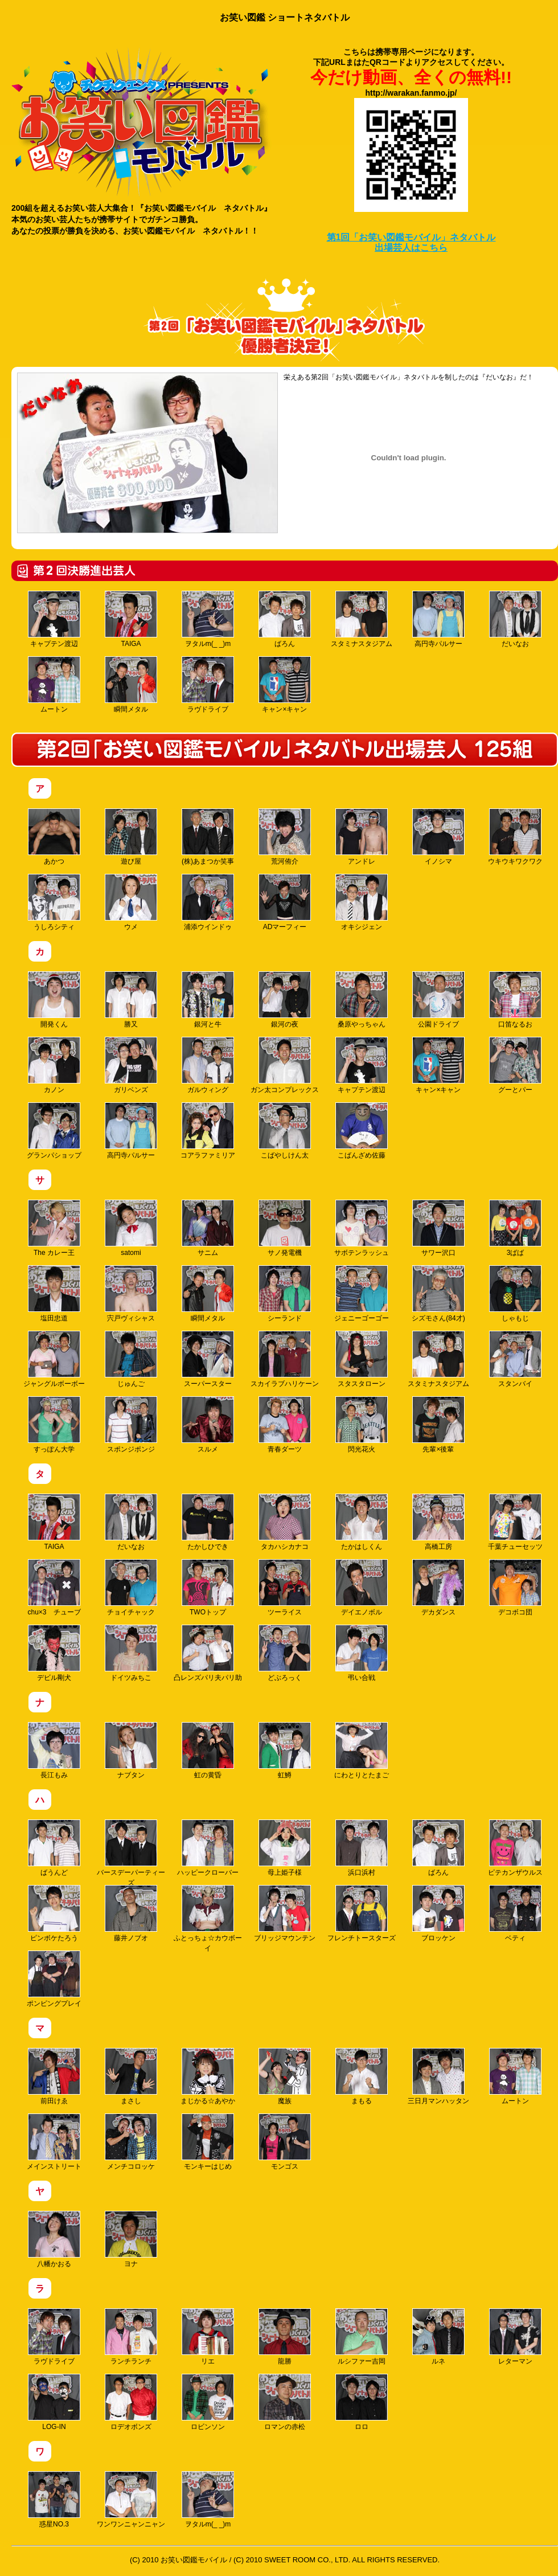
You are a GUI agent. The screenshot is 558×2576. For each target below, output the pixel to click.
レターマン (515, 2336)
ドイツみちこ (131, 1653)
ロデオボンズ (131, 2402)
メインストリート (54, 2141)
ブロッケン (438, 1913)
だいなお (515, 619)
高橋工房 (438, 1522)
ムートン (54, 684)
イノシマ (438, 836)
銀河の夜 (285, 999)
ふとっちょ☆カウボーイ (208, 1918)
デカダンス (438, 1587)
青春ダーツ (285, 1424)
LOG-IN (54, 2402)
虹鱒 (285, 1750)
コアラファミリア (207, 1130)
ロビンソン (208, 2402)
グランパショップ (54, 1130)
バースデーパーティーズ (131, 1853)
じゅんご (131, 1359)
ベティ (515, 1913)
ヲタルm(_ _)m (208, 619)
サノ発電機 (285, 1228)
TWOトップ (208, 1587)
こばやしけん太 (285, 1130)
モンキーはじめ (208, 2141)
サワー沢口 (438, 1228)
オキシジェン (361, 902)
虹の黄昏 (208, 1750)
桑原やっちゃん (361, 999)
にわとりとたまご (361, 1750)
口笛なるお (515, 999)
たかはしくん (361, 1522)
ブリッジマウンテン (284, 1913)
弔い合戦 (361, 1653)
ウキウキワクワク (515, 836)
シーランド (285, 1293)
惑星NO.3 (54, 2499)
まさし (131, 2076)
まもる (361, 2076)
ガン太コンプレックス (285, 1065)
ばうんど (54, 1847)
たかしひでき (208, 1522)
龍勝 (285, 2336)
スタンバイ (515, 1359)
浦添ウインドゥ (208, 902)
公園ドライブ (438, 999)
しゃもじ (515, 1293)
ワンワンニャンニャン (131, 2499)
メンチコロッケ (131, 2141)
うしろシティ (54, 902)
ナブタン (131, 1750)
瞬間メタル (131, 684)
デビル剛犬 (54, 1653)
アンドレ (361, 836)
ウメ (131, 902)
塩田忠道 (54, 1293)
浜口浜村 (361, 1847)
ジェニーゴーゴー (361, 1293)
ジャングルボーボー (54, 1359)
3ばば (515, 1228)
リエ (208, 2336)
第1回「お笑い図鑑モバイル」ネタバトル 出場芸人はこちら (411, 242)
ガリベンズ (131, 1065)
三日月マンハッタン (438, 2076)
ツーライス (285, 1587)
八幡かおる (54, 2239)
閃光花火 (361, 1424)
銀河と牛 (208, 999)
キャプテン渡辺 (54, 619)
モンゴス (285, 2141)
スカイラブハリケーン (285, 1359)
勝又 (131, 999)
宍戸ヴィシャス (131, 1293)
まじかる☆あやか (207, 2076)
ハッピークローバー (208, 1847)
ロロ (361, 2402)
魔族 (285, 2076)
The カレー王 (54, 1228)
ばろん (285, 619)
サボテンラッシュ (361, 1228)
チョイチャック (131, 1587)
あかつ (54, 836)
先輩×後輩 (438, 1424)
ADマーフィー (285, 902)
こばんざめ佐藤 (361, 1130)
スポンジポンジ (131, 1424)
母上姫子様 (285, 1847)
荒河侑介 (285, 836)
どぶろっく (285, 1653)
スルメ (208, 1424)
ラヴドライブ (208, 684)
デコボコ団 (515, 1587)
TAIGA (131, 619)
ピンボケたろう (54, 1913)
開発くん (54, 999)
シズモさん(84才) (438, 1293)
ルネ (438, 2336)
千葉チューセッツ (515, 1522)
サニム (208, 1228)
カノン (54, 1065)
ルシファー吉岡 (361, 2336)
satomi (131, 1228)
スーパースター (208, 1359)
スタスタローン (361, 1359)
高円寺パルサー (438, 619)
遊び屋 (131, 836)
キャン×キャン (285, 684)
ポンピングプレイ (54, 1979)
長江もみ (54, 1750)
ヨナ (131, 2239)
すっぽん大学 (54, 1424)
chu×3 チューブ (53, 1587)
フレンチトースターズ (361, 1913)
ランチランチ (131, 2336)
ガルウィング (208, 1065)
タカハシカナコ (285, 1522)
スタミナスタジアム (361, 619)
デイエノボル (361, 1587)
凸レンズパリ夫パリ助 (208, 1653)
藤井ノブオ (131, 1913)
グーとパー (515, 1065)
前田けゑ (54, 2076)
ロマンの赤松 (285, 2402)
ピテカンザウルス (515, 1847)
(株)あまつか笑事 (208, 836)
